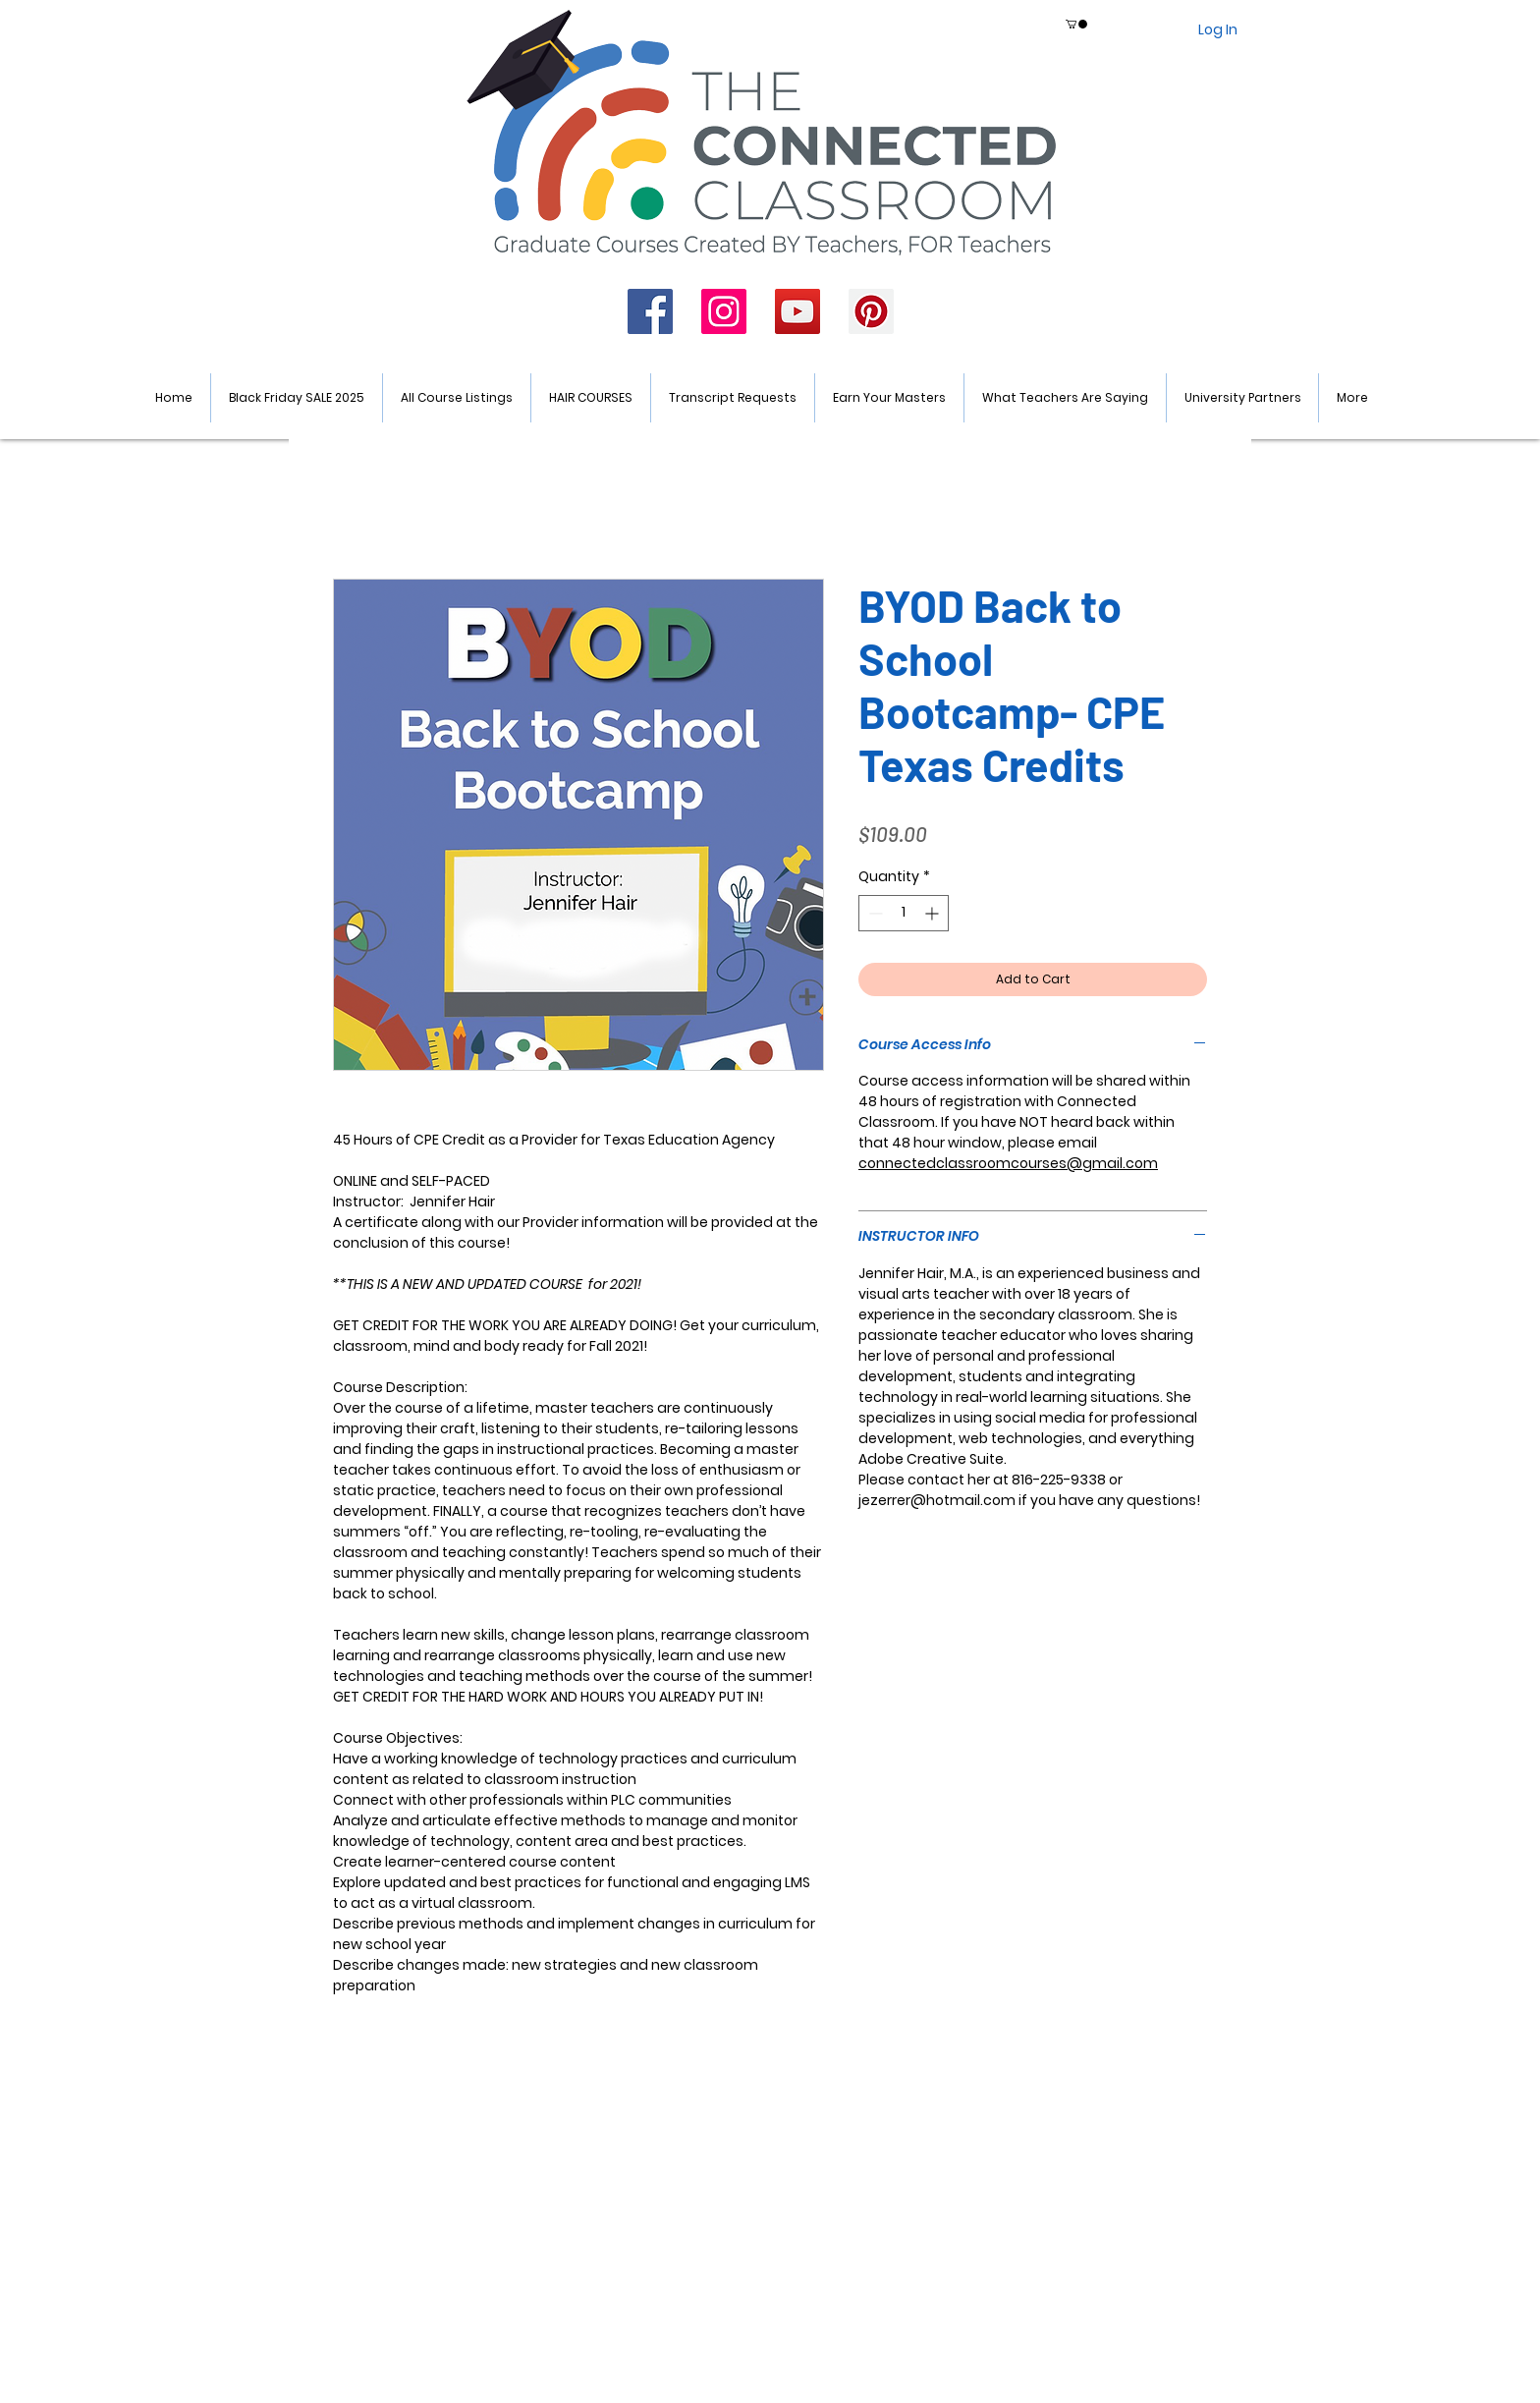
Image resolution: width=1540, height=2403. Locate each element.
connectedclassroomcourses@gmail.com (1008, 1163)
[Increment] (933, 913)
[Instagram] (723, 311)
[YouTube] (797, 311)
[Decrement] (873, 913)
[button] (1076, 24)
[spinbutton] (903, 913)
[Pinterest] (871, 311)
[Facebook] (650, 311)
